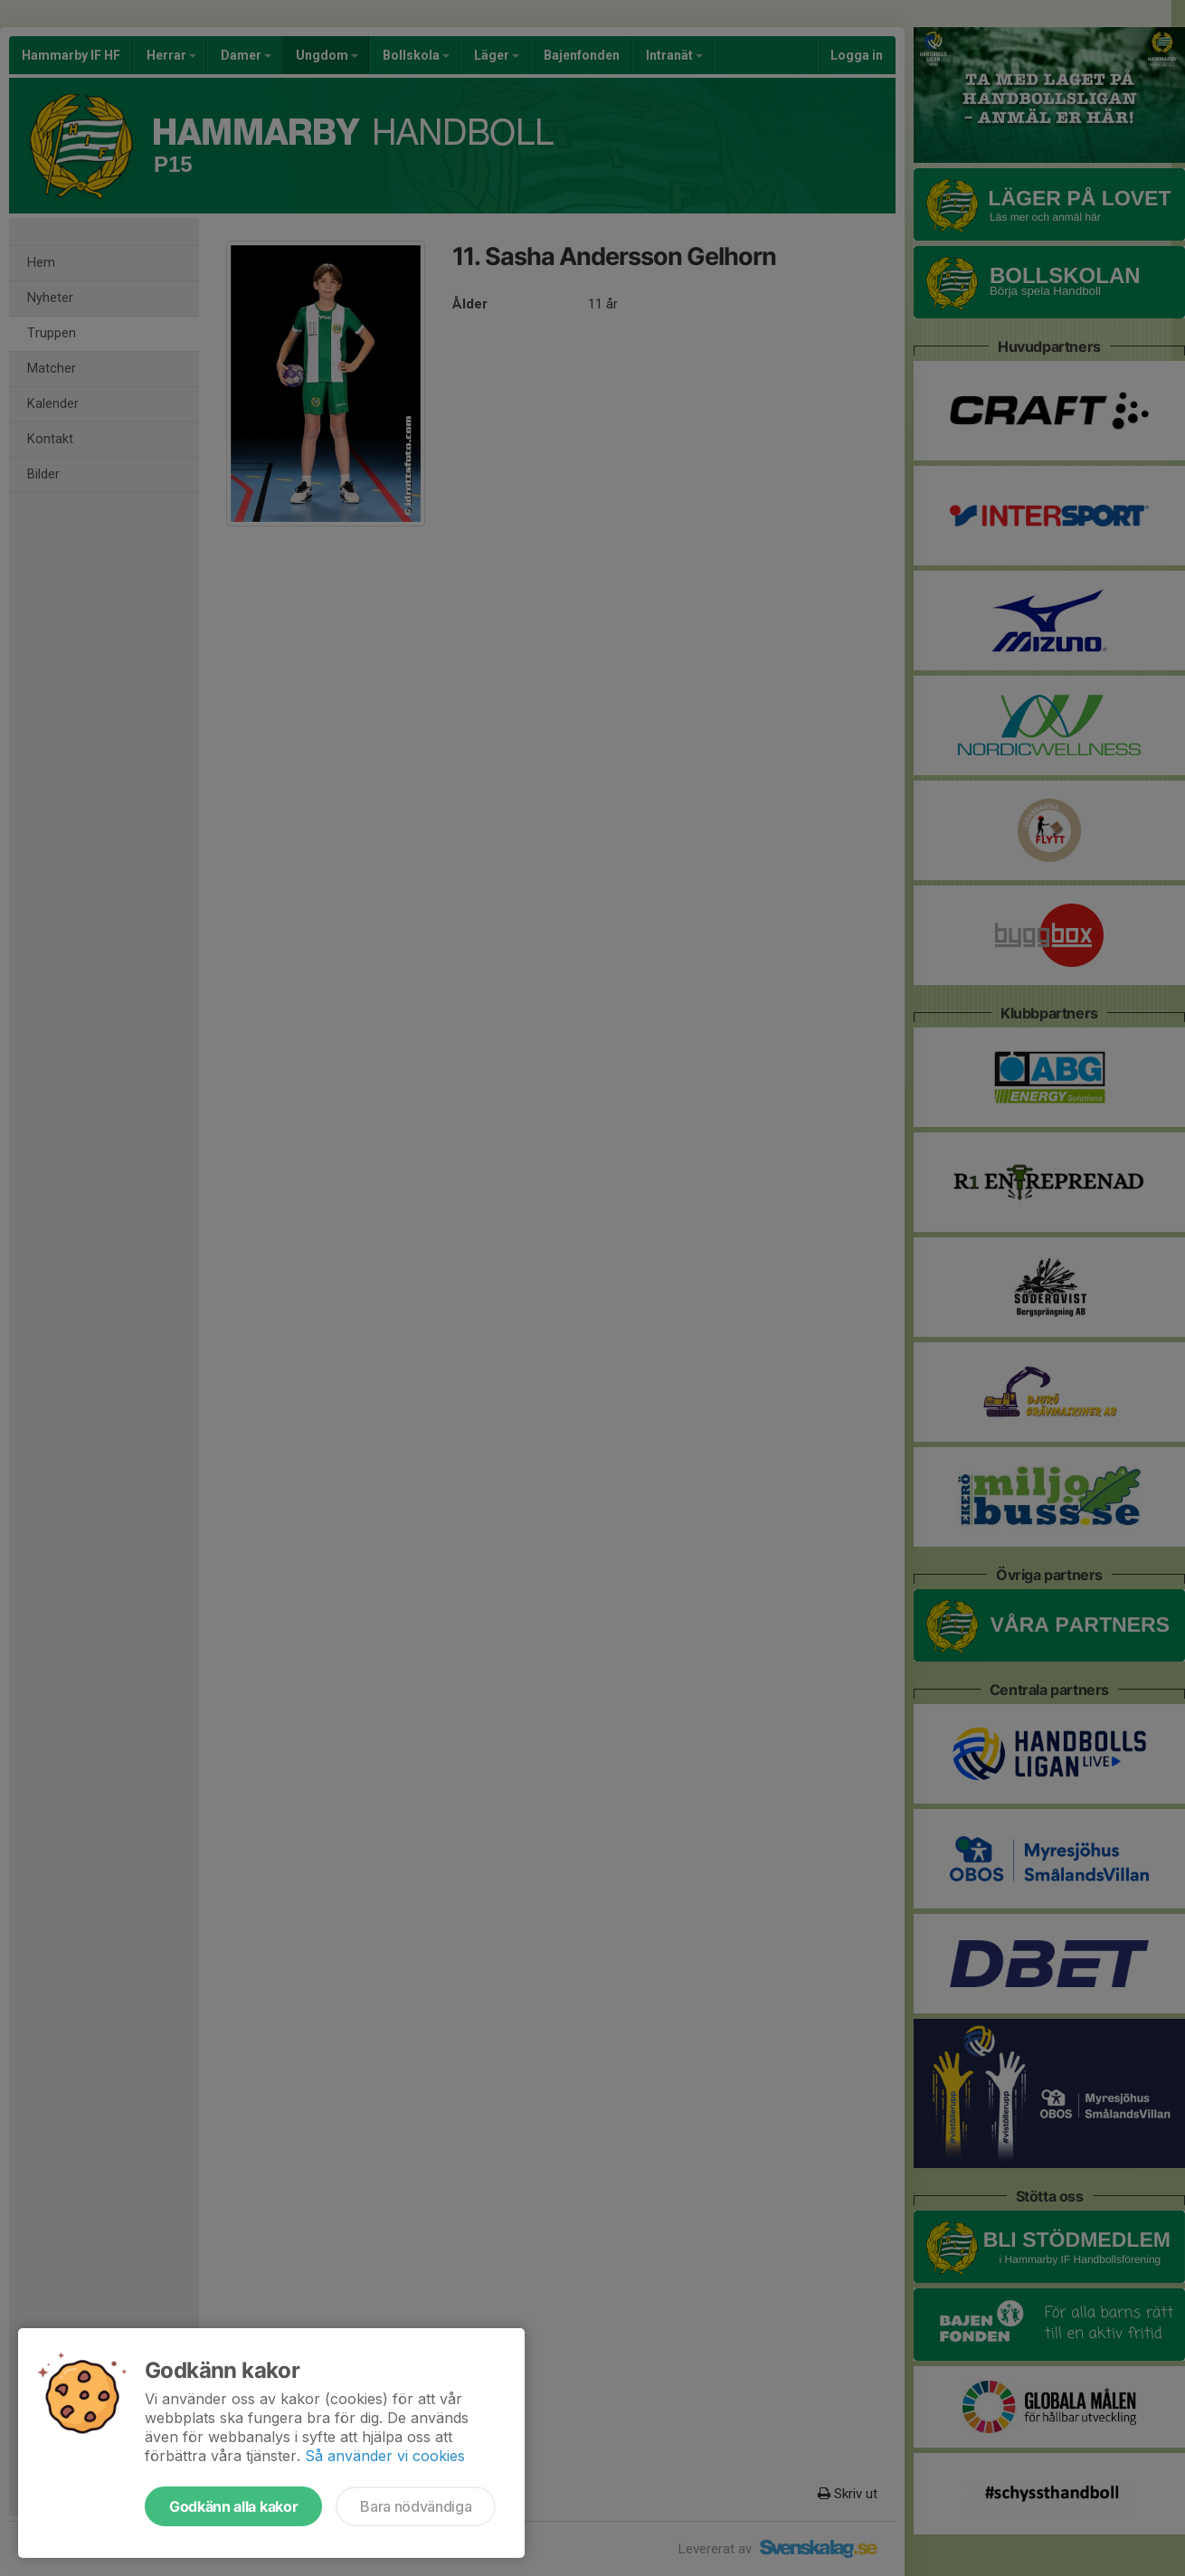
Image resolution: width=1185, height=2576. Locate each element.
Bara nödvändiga (415, 2506)
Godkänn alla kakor (233, 2506)
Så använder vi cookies (385, 2456)
